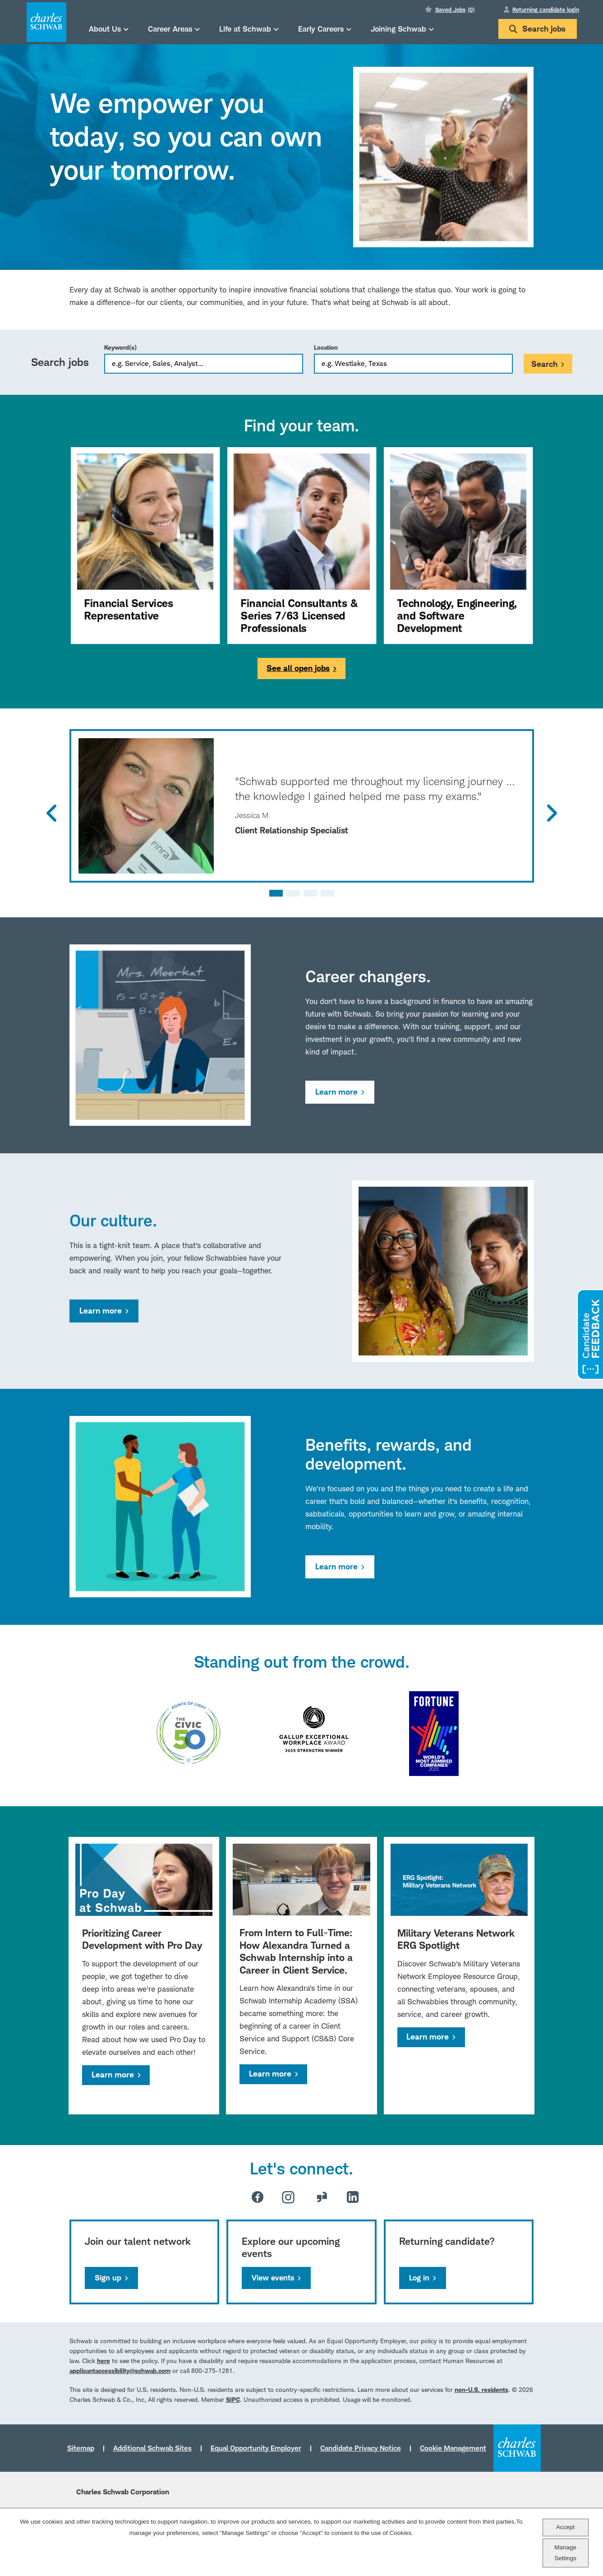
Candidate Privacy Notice (360, 2447)
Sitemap (80, 2447)
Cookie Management (453, 2447)
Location (326, 347)
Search (544, 364)
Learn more (336, 1091)
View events (273, 2277)
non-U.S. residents (481, 2389)
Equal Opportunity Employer (256, 2447)
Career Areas (170, 28)
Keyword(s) (120, 347)
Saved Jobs (454, 9)
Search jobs (537, 28)
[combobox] (413, 364)
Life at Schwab (245, 28)
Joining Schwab (398, 28)
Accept (565, 2527)
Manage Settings (565, 2553)
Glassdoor (322, 2197)
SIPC (233, 2399)
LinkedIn (353, 2197)
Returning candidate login (545, 9)
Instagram (288, 2197)
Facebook (257, 2197)
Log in (419, 2277)
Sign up (108, 2277)
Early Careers (321, 28)
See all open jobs (298, 668)
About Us (105, 28)
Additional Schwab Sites (152, 2447)
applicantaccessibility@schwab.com (119, 2370)
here (103, 2360)
